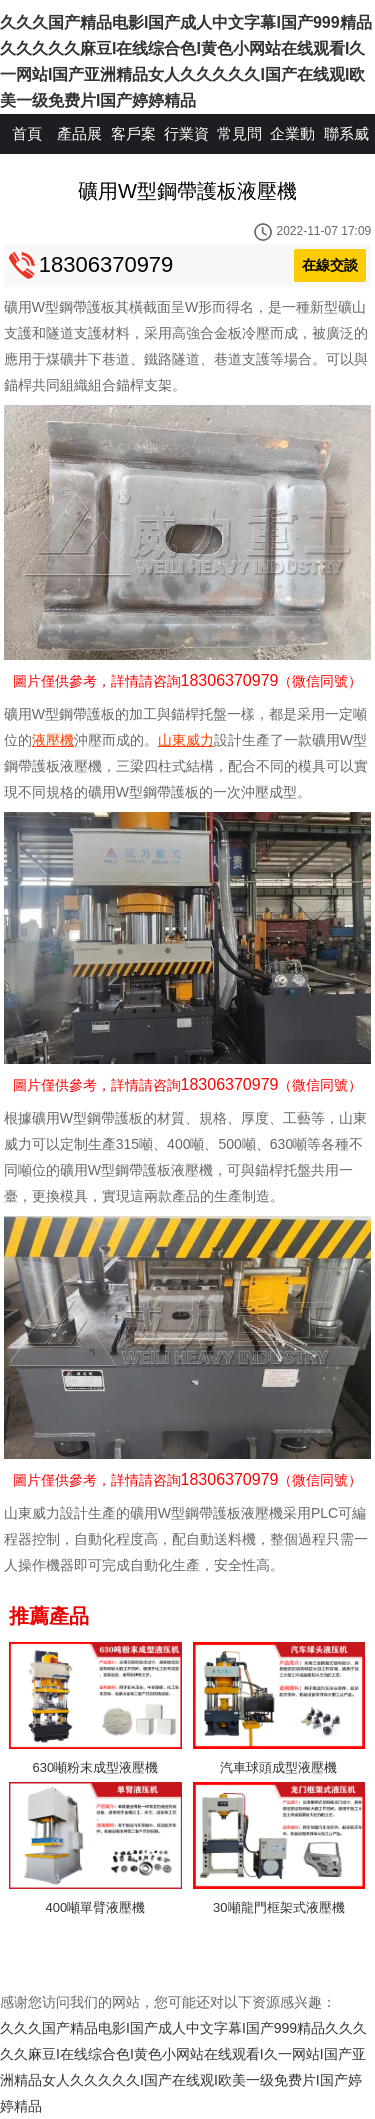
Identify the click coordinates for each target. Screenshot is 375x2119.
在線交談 (330, 265)
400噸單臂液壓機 (96, 1907)
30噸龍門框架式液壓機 (278, 1907)
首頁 (27, 133)
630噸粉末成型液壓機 (96, 1767)
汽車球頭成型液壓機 (278, 1767)
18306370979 (106, 264)
